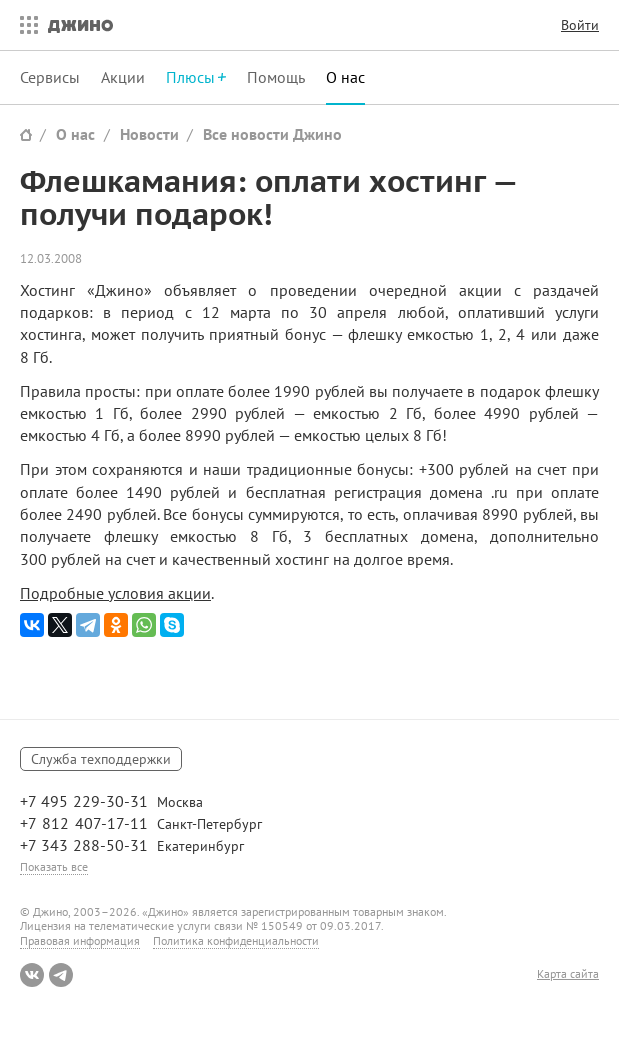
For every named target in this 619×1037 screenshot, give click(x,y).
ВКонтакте (32, 975)
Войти (580, 25)
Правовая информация (80, 940)
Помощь (276, 77)
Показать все (54, 866)
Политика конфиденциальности (236, 940)
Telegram (61, 975)
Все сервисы (24, 25)
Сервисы (50, 77)
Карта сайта (568, 974)
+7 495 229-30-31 (84, 801)
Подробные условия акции (115, 593)
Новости (149, 134)
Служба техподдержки (101, 759)
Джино (80, 25)
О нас (345, 77)
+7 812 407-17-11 (84, 823)
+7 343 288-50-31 (84, 845)
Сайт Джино (26, 134)
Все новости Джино (272, 134)
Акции (123, 77)
